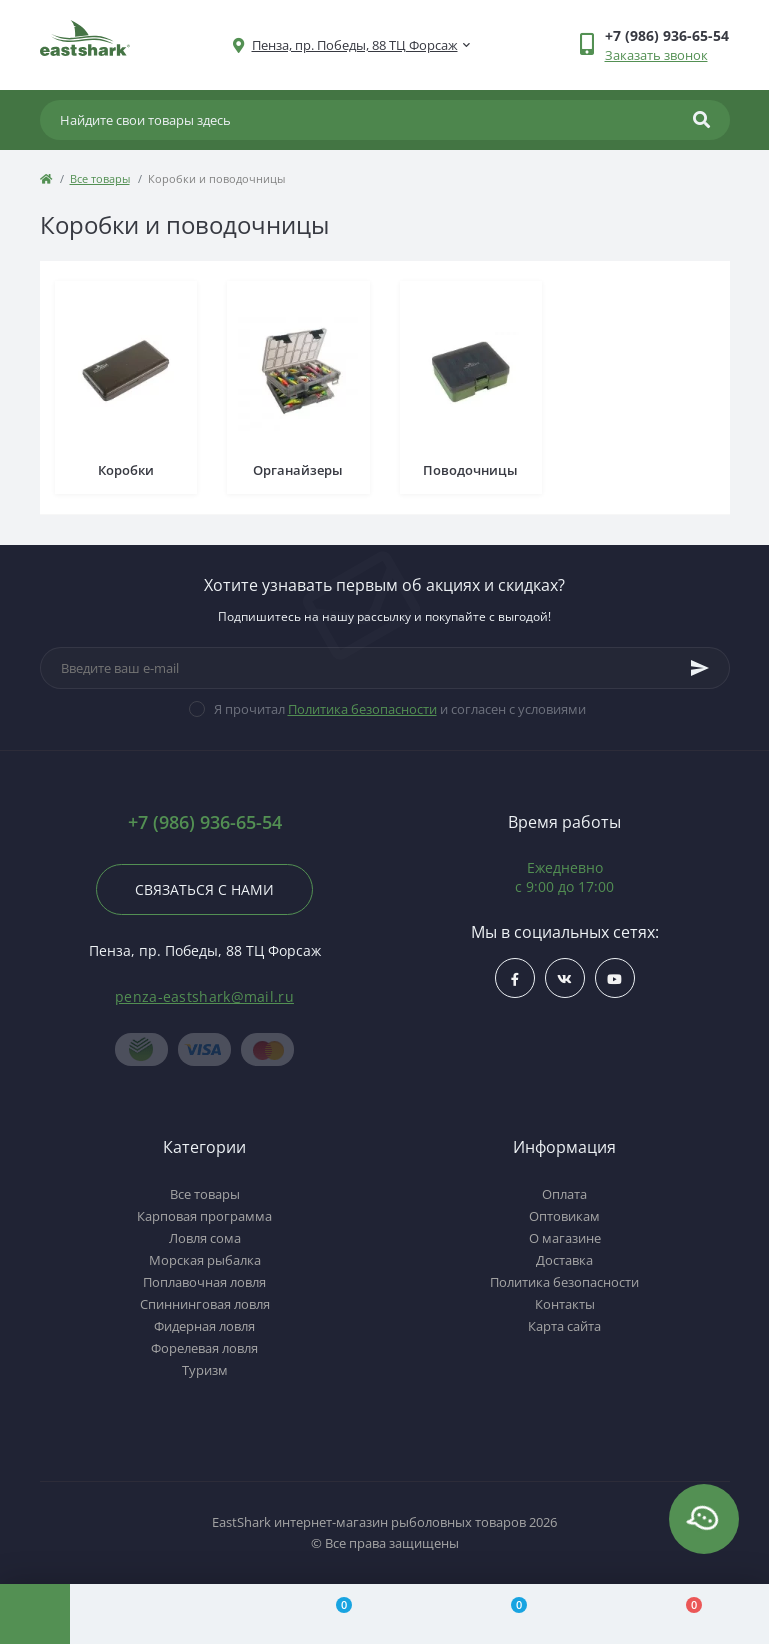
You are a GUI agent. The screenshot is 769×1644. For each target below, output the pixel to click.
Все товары (100, 178)
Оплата (564, 1194)
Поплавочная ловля (204, 1282)
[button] (355, 45)
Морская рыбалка (205, 1260)
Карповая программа (204, 1216)
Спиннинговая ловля (205, 1304)
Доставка (564, 1260)
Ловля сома (205, 1238)
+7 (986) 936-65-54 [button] (205, 822)
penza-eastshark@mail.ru (204, 996)
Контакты (565, 1304)
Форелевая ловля (204, 1348)
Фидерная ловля (204, 1326)
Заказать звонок (656, 55)
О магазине (565, 1238)
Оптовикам (564, 1216)
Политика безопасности (362, 709)
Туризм (205, 1370)
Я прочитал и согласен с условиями (400, 709)
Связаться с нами (204, 889)
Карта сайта (564, 1326)
